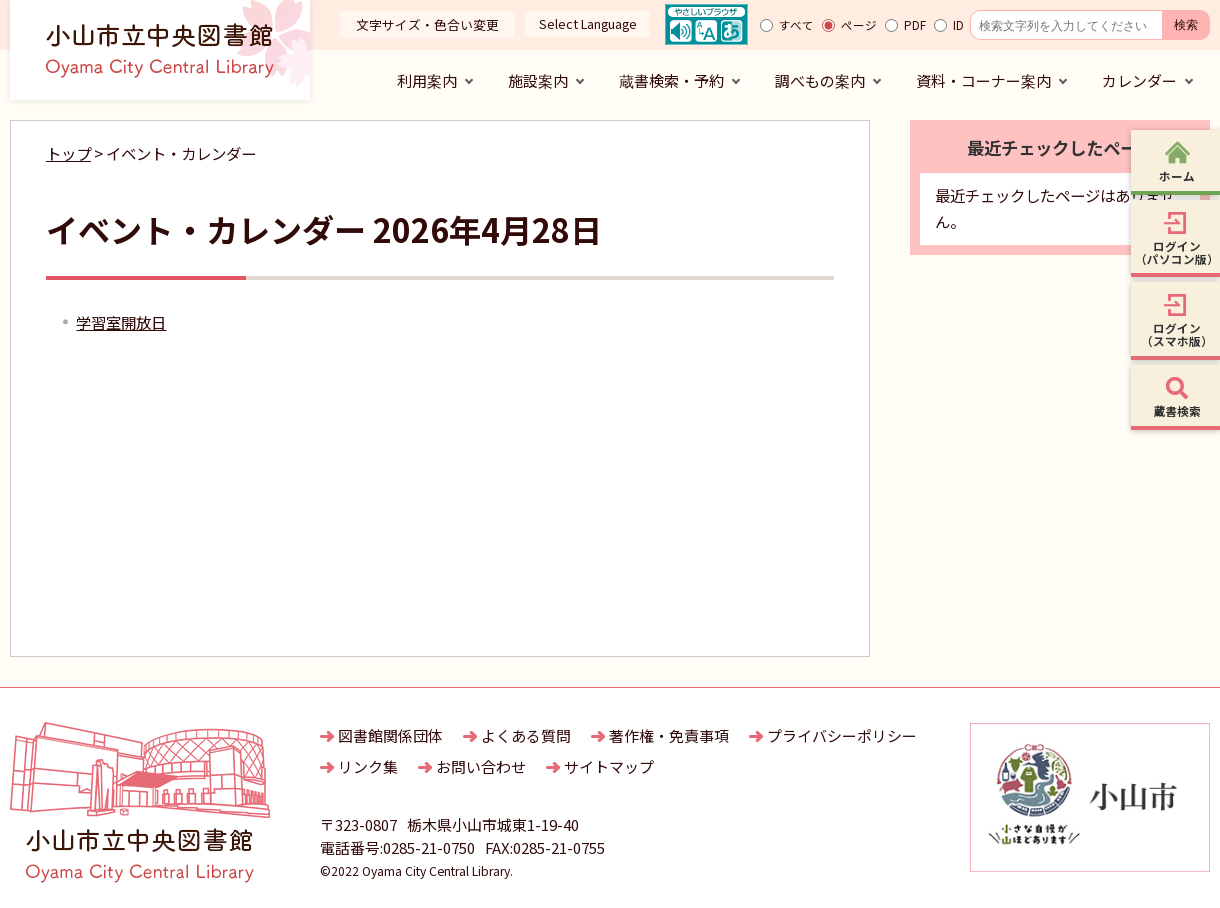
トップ (68, 153)
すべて (796, 25)
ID (958, 25)
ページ (859, 25)
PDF (915, 25)
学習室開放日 (121, 322)
